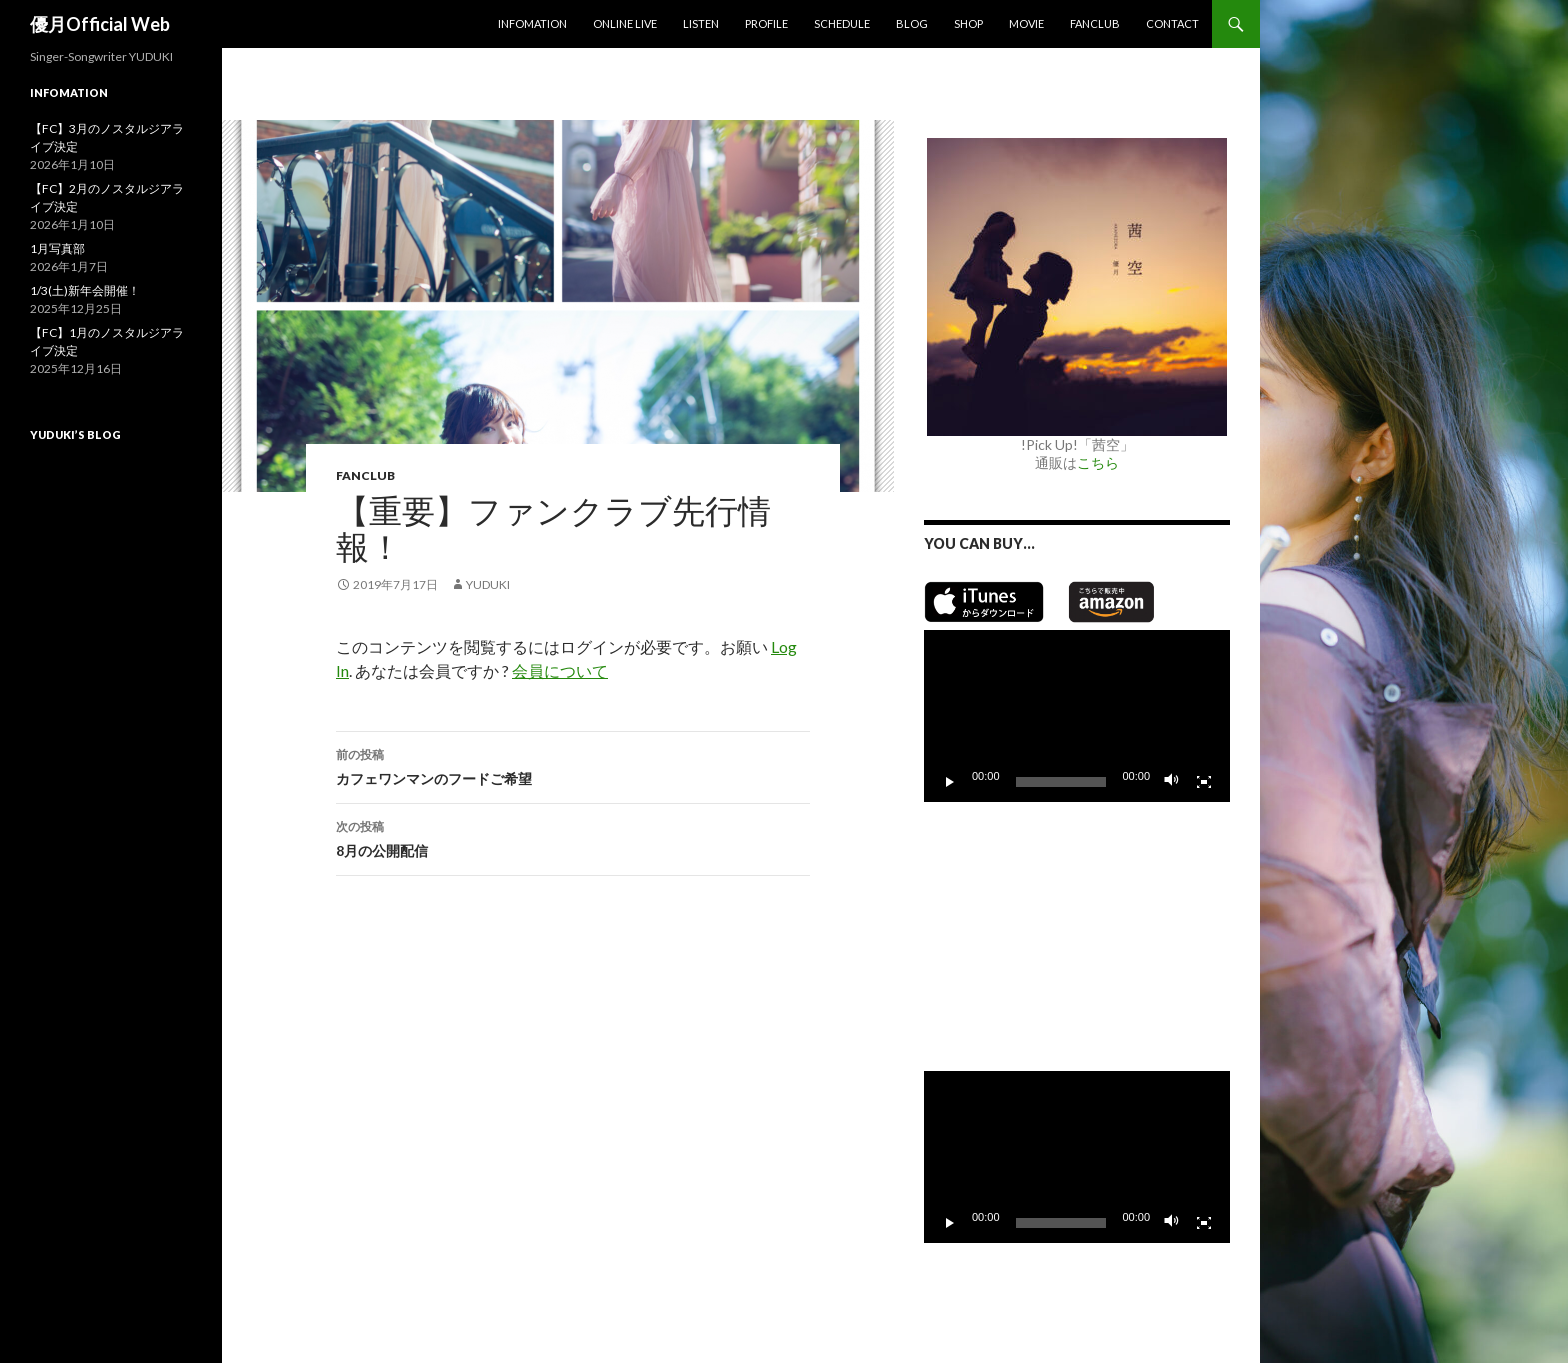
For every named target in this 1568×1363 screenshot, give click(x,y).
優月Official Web (100, 24)
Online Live (625, 23)
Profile (766, 23)
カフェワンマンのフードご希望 (573, 765)
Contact (1172, 23)
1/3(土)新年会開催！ (85, 290)
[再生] (950, 782)
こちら (1098, 462)
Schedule (842, 23)
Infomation (532, 23)
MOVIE (1026, 23)
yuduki (488, 584)
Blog (912, 23)
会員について (560, 670)
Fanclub (1095, 23)
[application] (1077, 716)
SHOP (968, 23)
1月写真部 (57, 248)
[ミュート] (1172, 782)
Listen (701, 23)
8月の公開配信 (573, 837)
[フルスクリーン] (1204, 782)
